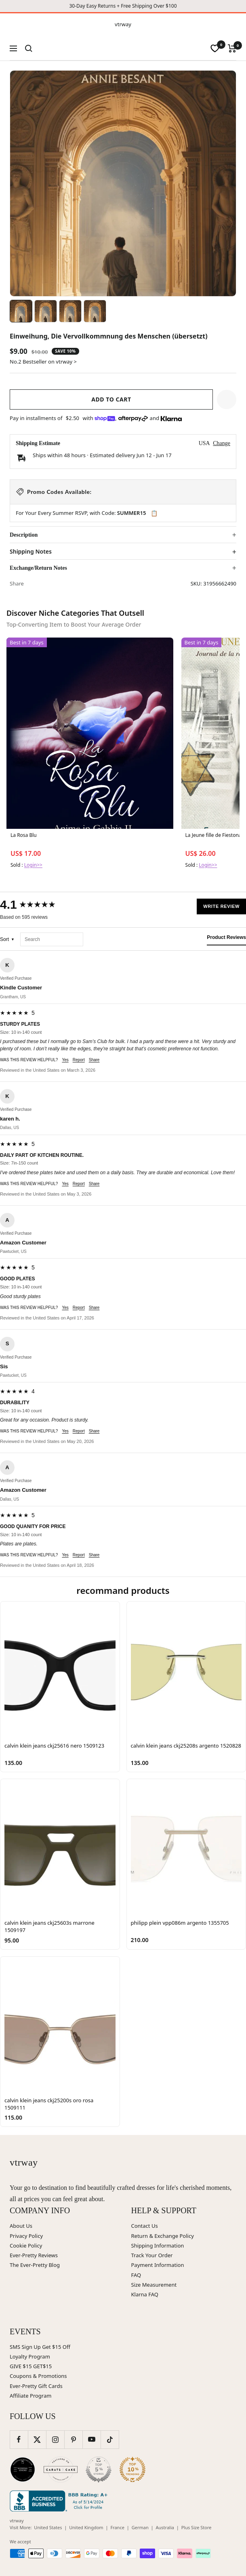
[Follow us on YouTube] (91, 2439)
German (140, 2527)
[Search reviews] (51, 940)
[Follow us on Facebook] (19, 2439)
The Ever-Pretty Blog (35, 2265)
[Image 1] (21, 311)
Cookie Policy (26, 2245)
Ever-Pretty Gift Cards (36, 2386)
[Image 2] (45, 311)
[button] (226, 399)
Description (24, 535)
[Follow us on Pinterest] (73, 2439)
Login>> (33, 864)
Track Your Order (152, 2255)
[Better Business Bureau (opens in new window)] (60, 2500)
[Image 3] (70, 311)
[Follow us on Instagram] (55, 2439)
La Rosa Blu (24, 835)
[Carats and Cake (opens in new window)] (61, 2469)
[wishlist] (215, 48)
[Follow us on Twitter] (37, 2439)
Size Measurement (154, 2284)
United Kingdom (86, 2527)
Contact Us (144, 2225)
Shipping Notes (31, 551)
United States (48, 2527)
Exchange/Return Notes (38, 568)
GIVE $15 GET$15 (31, 2366)
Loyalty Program (30, 2356)
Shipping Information (157, 2245)
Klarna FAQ (144, 2294)
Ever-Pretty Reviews (34, 2255)
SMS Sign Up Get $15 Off (40, 2346)
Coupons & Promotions (38, 2375)
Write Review (221, 906)
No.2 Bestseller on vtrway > (43, 361)
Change (221, 443)
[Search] (28, 48)
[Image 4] (95, 311)
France (117, 2527)
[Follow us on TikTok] (110, 2439)
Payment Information (157, 2265)
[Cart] (232, 48)
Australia (165, 2527)
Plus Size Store (196, 2527)
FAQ (136, 2275)
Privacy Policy (26, 2235)
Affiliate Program (30, 2395)
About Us (21, 2225)
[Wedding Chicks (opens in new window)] (23, 2469)
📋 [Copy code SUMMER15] (154, 513)
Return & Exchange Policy (162, 2235)
